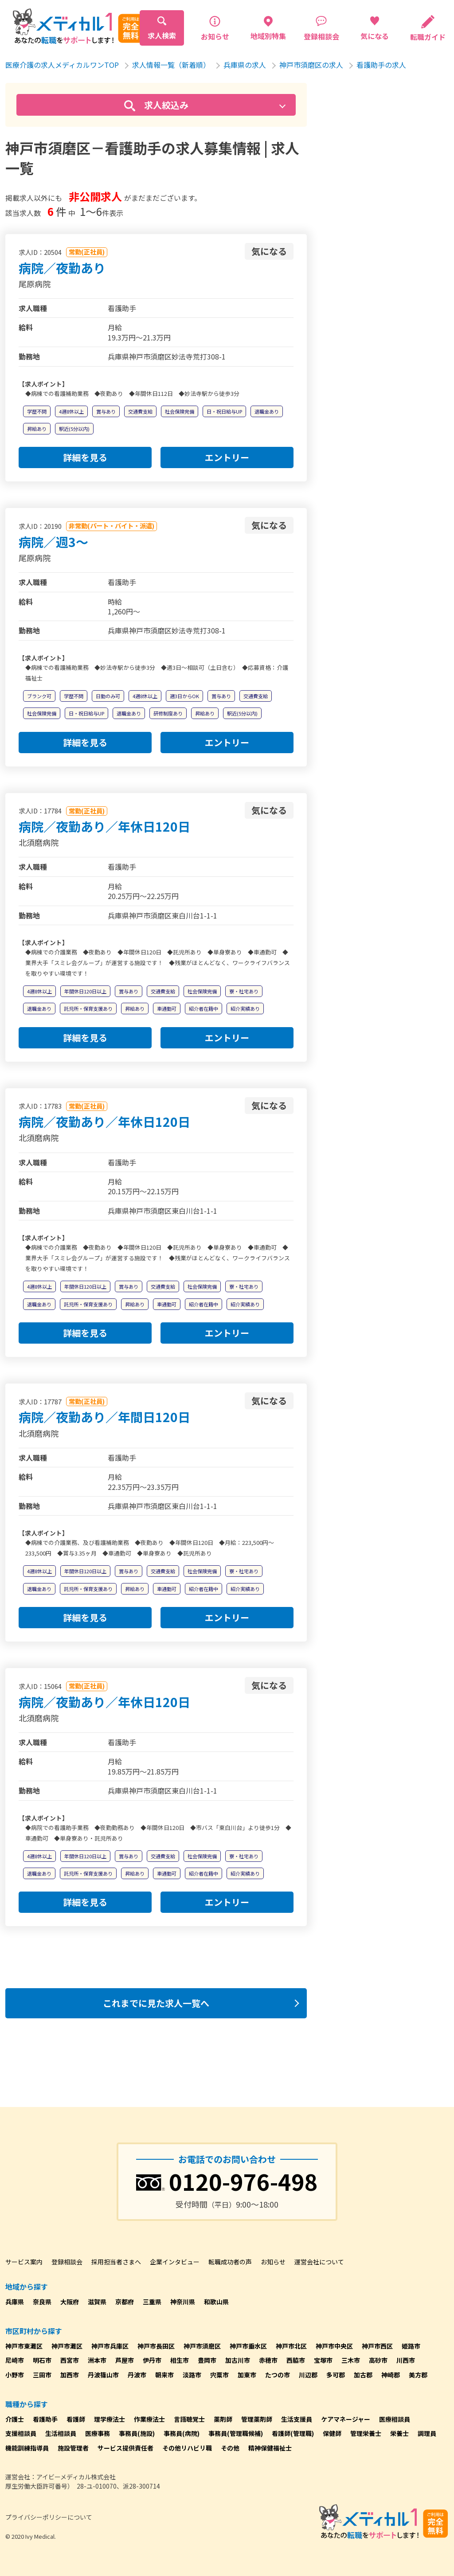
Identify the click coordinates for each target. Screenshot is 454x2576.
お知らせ (273, 2261)
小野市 (14, 2374)
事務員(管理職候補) (235, 2433)
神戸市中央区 (334, 2345)
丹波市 (137, 2374)
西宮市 (69, 2360)
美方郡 (418, 2374)
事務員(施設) (137, 2433)
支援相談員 (20, 2433)
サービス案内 (24, 2261)
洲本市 (97, 2360)
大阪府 (69, 2301)
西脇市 (295, 2360)
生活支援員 (296, 2419)
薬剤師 (223, 2419)
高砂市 (378, 2360)
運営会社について (319, 2261)
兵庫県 (14, 2301)
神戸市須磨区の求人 (311, 64)
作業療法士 (149, 2419)
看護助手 (45, 2419)
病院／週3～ (53, 542)
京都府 (124, 2301)
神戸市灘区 (66, 2345)
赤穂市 (268, 2360)
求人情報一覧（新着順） (171, 64)
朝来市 (164, 2374)
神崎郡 (390, 2374)
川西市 (405, 2360)
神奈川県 (182, 2301)
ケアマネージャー (345, 2419)
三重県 (152, 2301)
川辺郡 (308, 2374)
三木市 (350, 2360)
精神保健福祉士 (270, 2447)
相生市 (179, 2360)
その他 (230, 2447)
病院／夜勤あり (62, 268)
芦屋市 (124, 2360)
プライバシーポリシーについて (48, 2517)
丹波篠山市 (103, 2374)
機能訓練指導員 (27, 2447)
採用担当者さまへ (116, 2261)
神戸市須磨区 (202, 2345)
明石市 (42, 2360)
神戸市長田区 (156, 2345)
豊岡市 (207, 2360)
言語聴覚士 (189, 2419)
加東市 (247, 2374)
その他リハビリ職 (187, 2447)
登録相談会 (66, 2261)
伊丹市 (152, 2360)
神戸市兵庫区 (110, 2345)
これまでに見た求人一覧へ (156, 2003)
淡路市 (192, 2374)
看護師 (76, 2419)
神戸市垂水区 (248, 2345)
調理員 (427, 2433)
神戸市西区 (377, 2345)
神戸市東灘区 (24, 2345)
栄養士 (399, 2433)
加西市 (69, 2374)
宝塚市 (323, 2360)
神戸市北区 (291, 2345)
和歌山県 (216, 2301)
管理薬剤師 (256, 2419)
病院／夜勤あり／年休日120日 (104, 826)
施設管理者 (73, 2447)
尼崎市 (14, 2360)
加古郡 (363, 2374)
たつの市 (277, 2374)
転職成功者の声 (230, 2261)
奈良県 (42, 2301)
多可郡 (335, 2374)
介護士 (14, 2419)
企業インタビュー (175, 2261)
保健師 (332, 2433)
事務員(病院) (182, 2433)
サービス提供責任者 (125, 2447)
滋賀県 (97, 2301)
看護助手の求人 (381, 64)
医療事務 (97, 2433)
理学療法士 (109, 2419)
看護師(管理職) (293, 2433)
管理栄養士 (365, 2433)
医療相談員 (394, 2419)
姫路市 (411, 2345)
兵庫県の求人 (244, 64)
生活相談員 (60, 2433)
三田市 (42, 2374)
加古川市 (237, 2360)
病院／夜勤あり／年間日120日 (104, 1417)
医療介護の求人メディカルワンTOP (62, 64)
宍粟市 (219, 2374)
